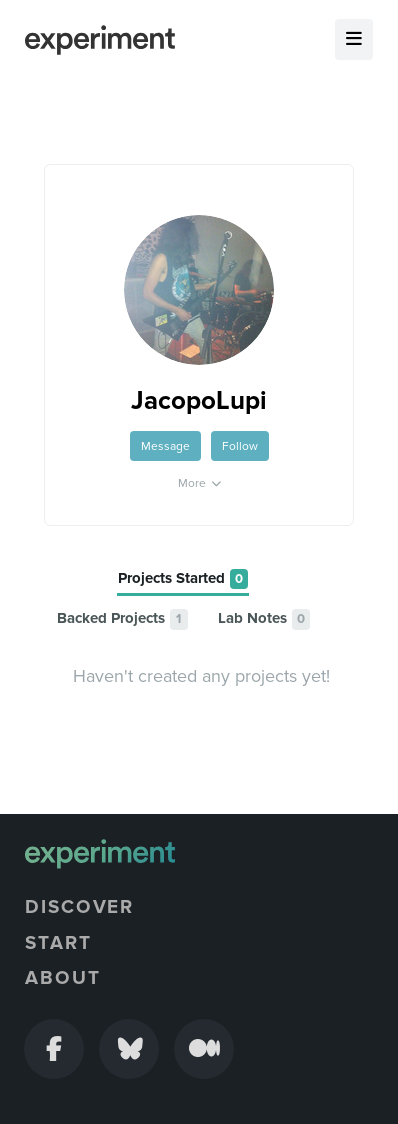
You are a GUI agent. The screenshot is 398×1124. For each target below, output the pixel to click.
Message (165, 446)
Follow (240, 446)
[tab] (183, 579)
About (63, 978)
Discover (79, 907)
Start (58, 943)
